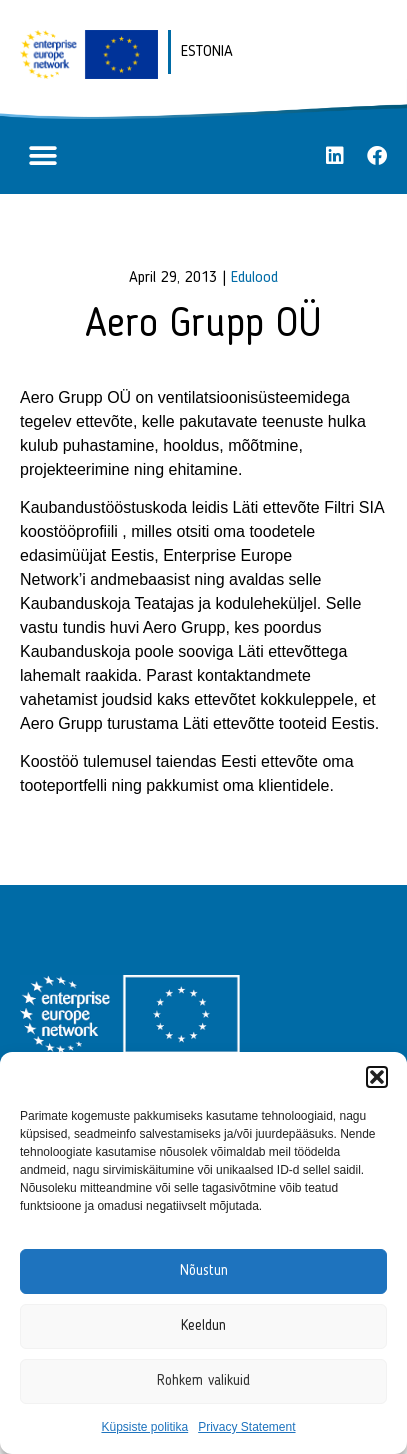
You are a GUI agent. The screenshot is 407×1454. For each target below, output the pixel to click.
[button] (377, 1077)
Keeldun (203, 1326)
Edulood (254, 278)
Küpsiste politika (144, 1427)
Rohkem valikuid (203, 1381)
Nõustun (204, 1271)
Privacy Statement (246, 1427)
